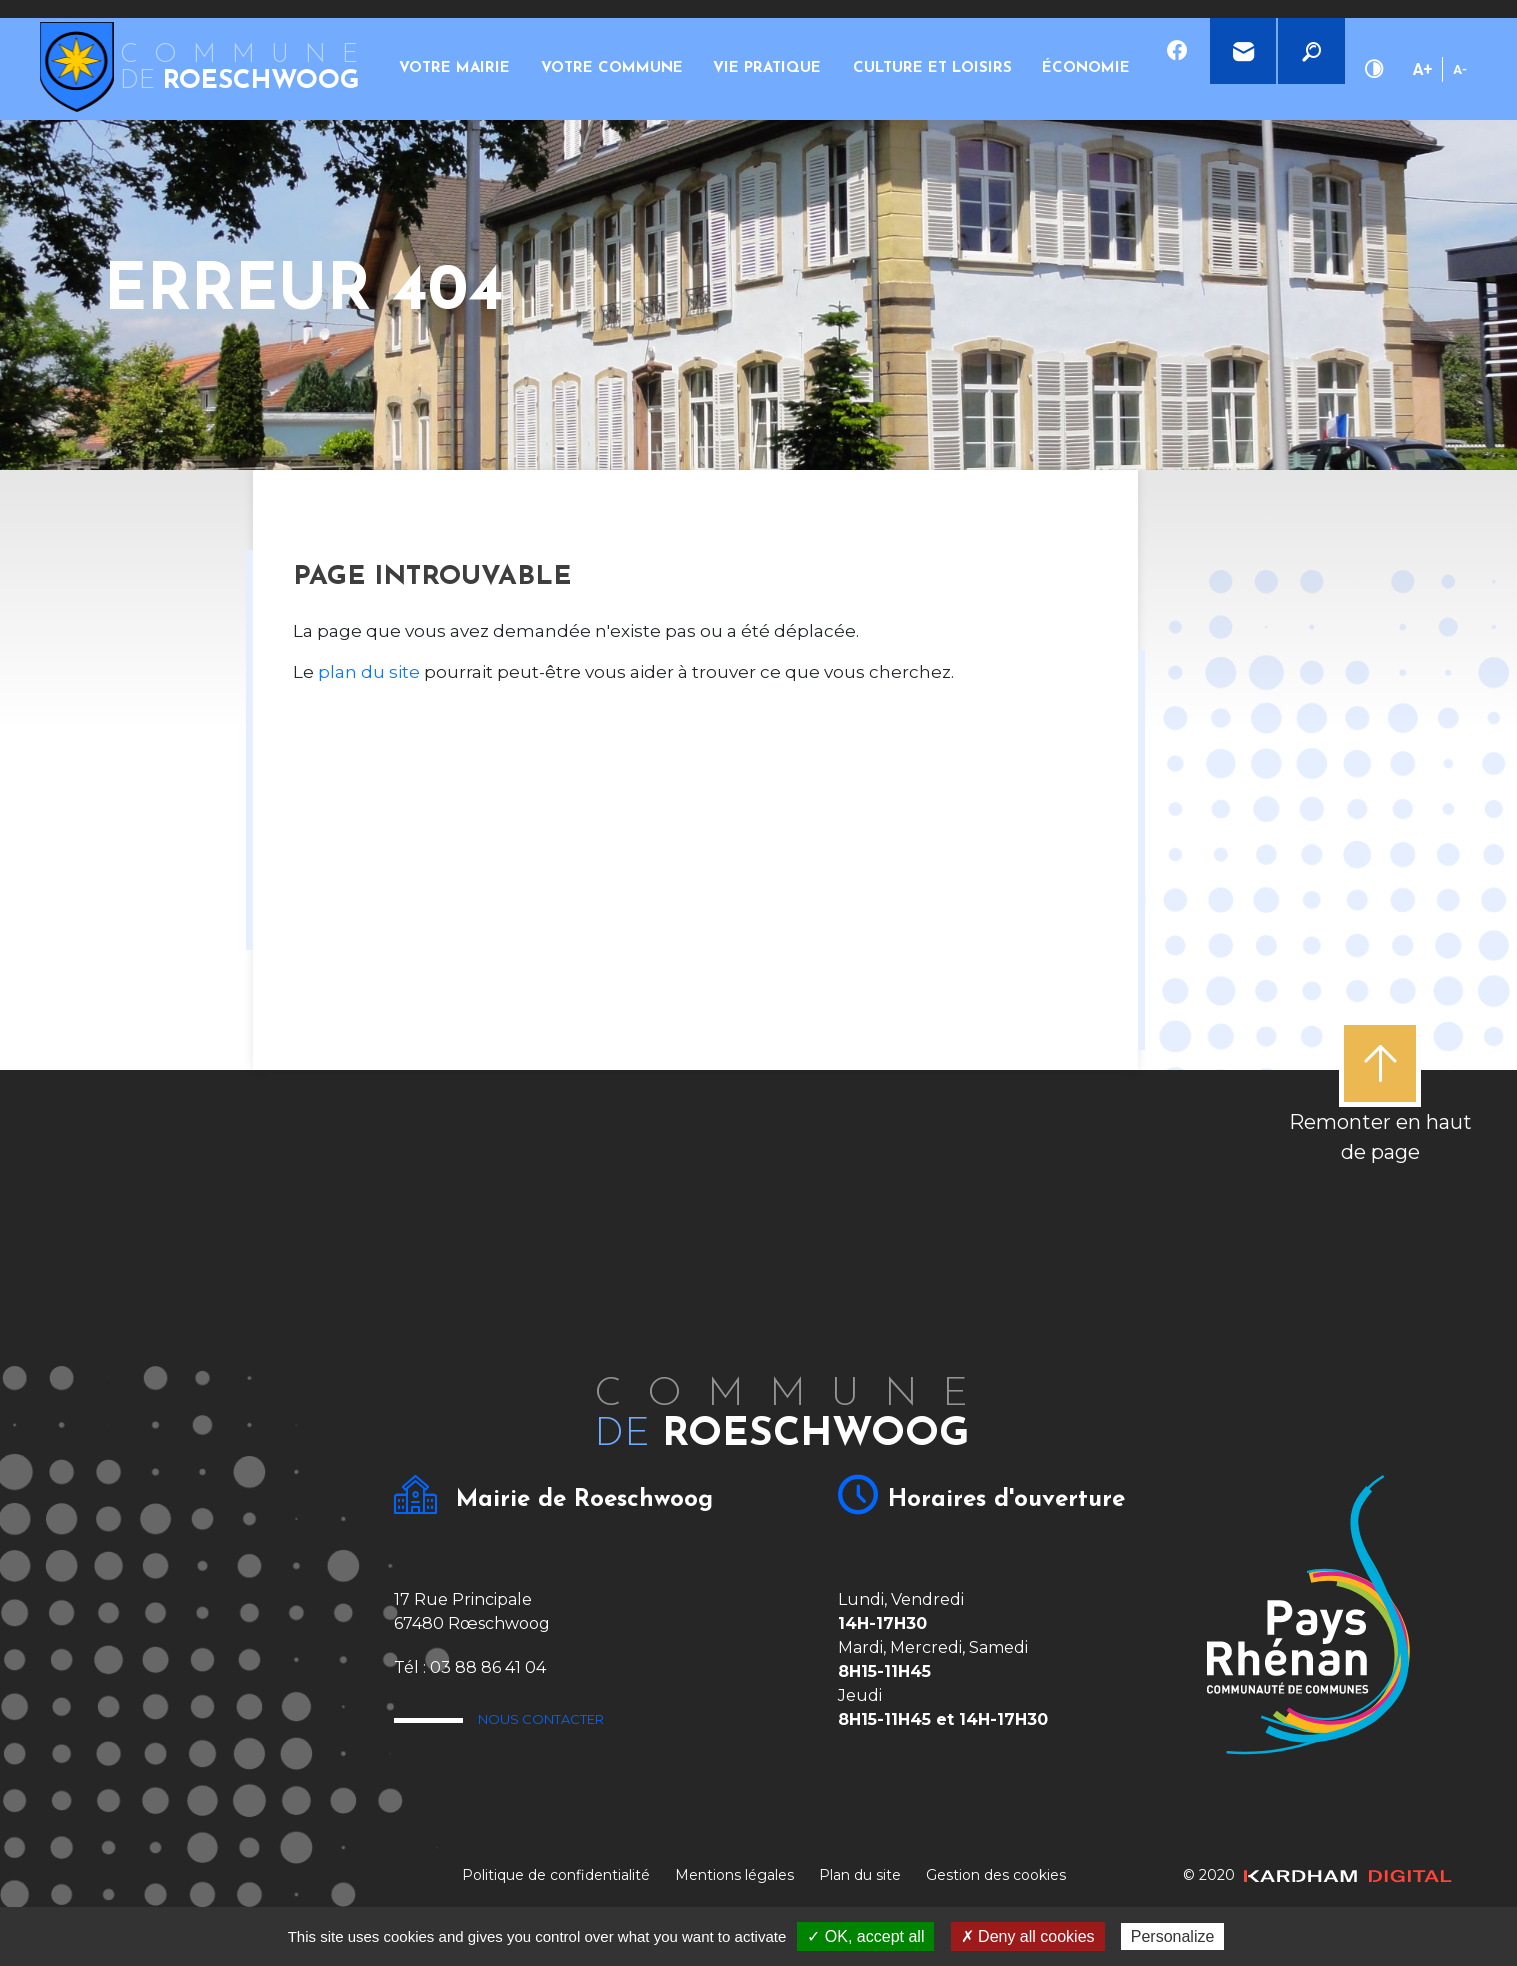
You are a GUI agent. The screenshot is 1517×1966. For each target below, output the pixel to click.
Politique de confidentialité (556, 1875)
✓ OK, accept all (865, 1936)
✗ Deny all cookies (1028, 1936)
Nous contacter (605, 1725)
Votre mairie (443, 69)
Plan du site (860, 1875)
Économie (983, 68)
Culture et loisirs (850, 69)
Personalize (1173, 1936)
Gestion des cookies (996, 1875)
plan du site (369, 672)
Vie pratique (710, 69)
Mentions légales (734, 1875)
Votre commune (575, 69)
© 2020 (1317, 1875)
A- (1460, 69)
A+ (1422, 69)
